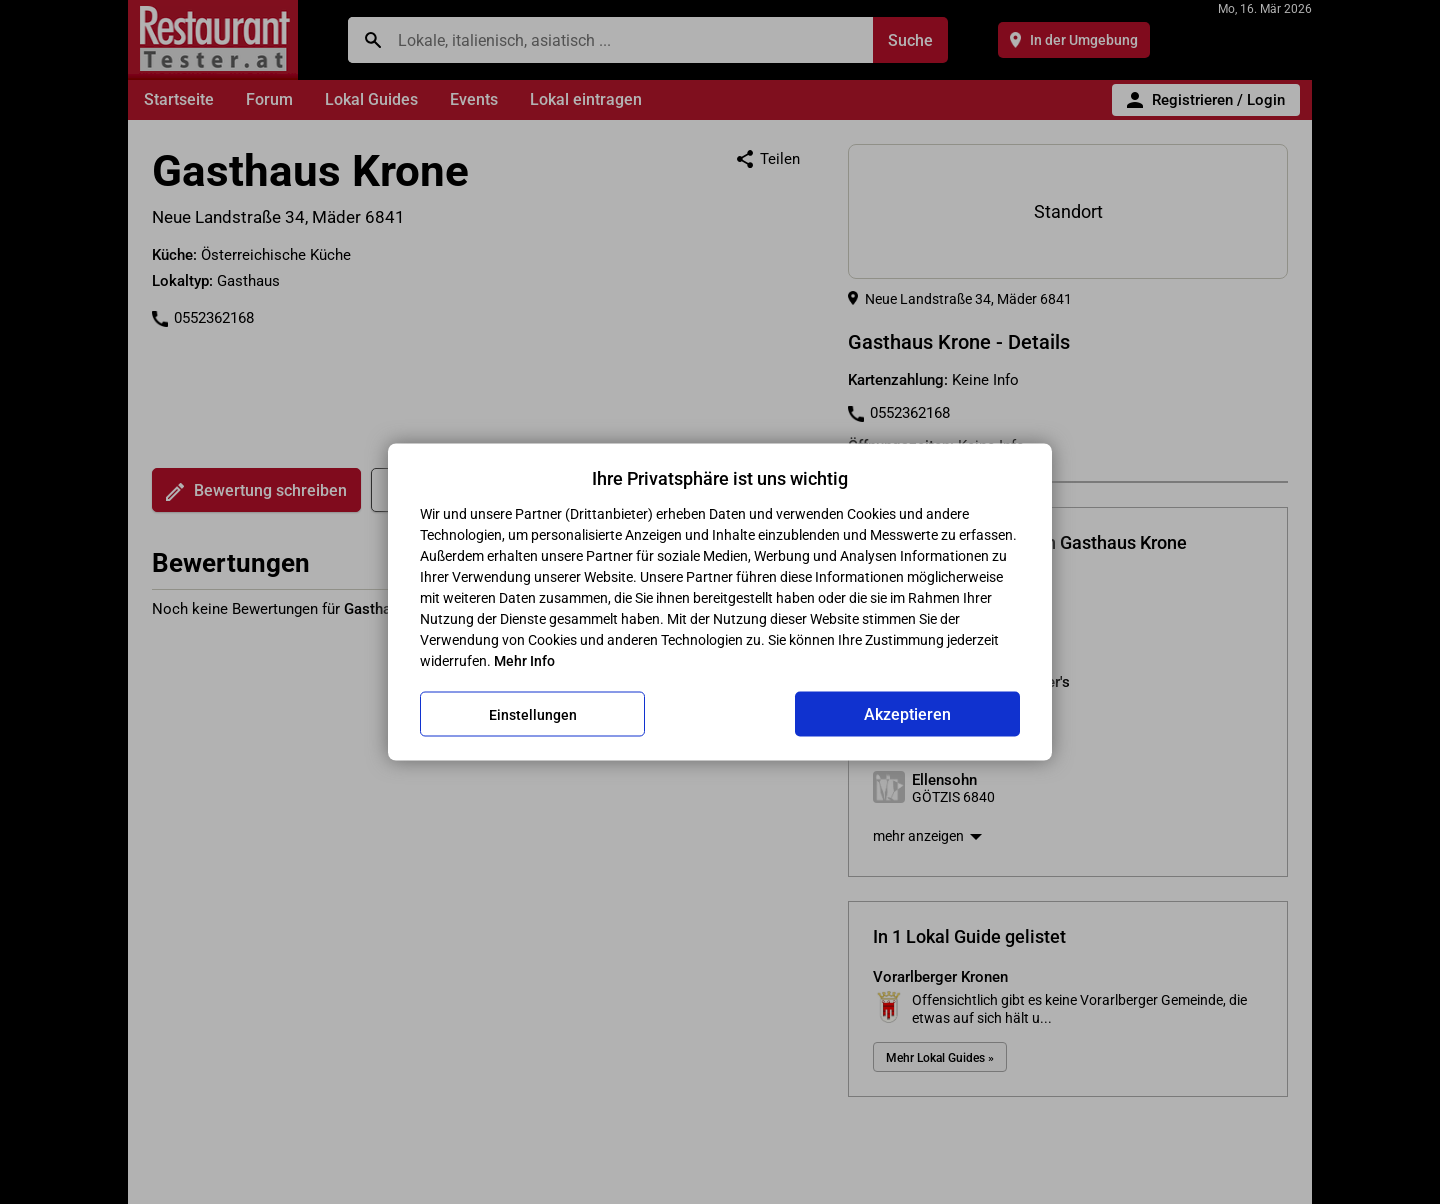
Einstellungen (533, 714)
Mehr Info (524, 661)
